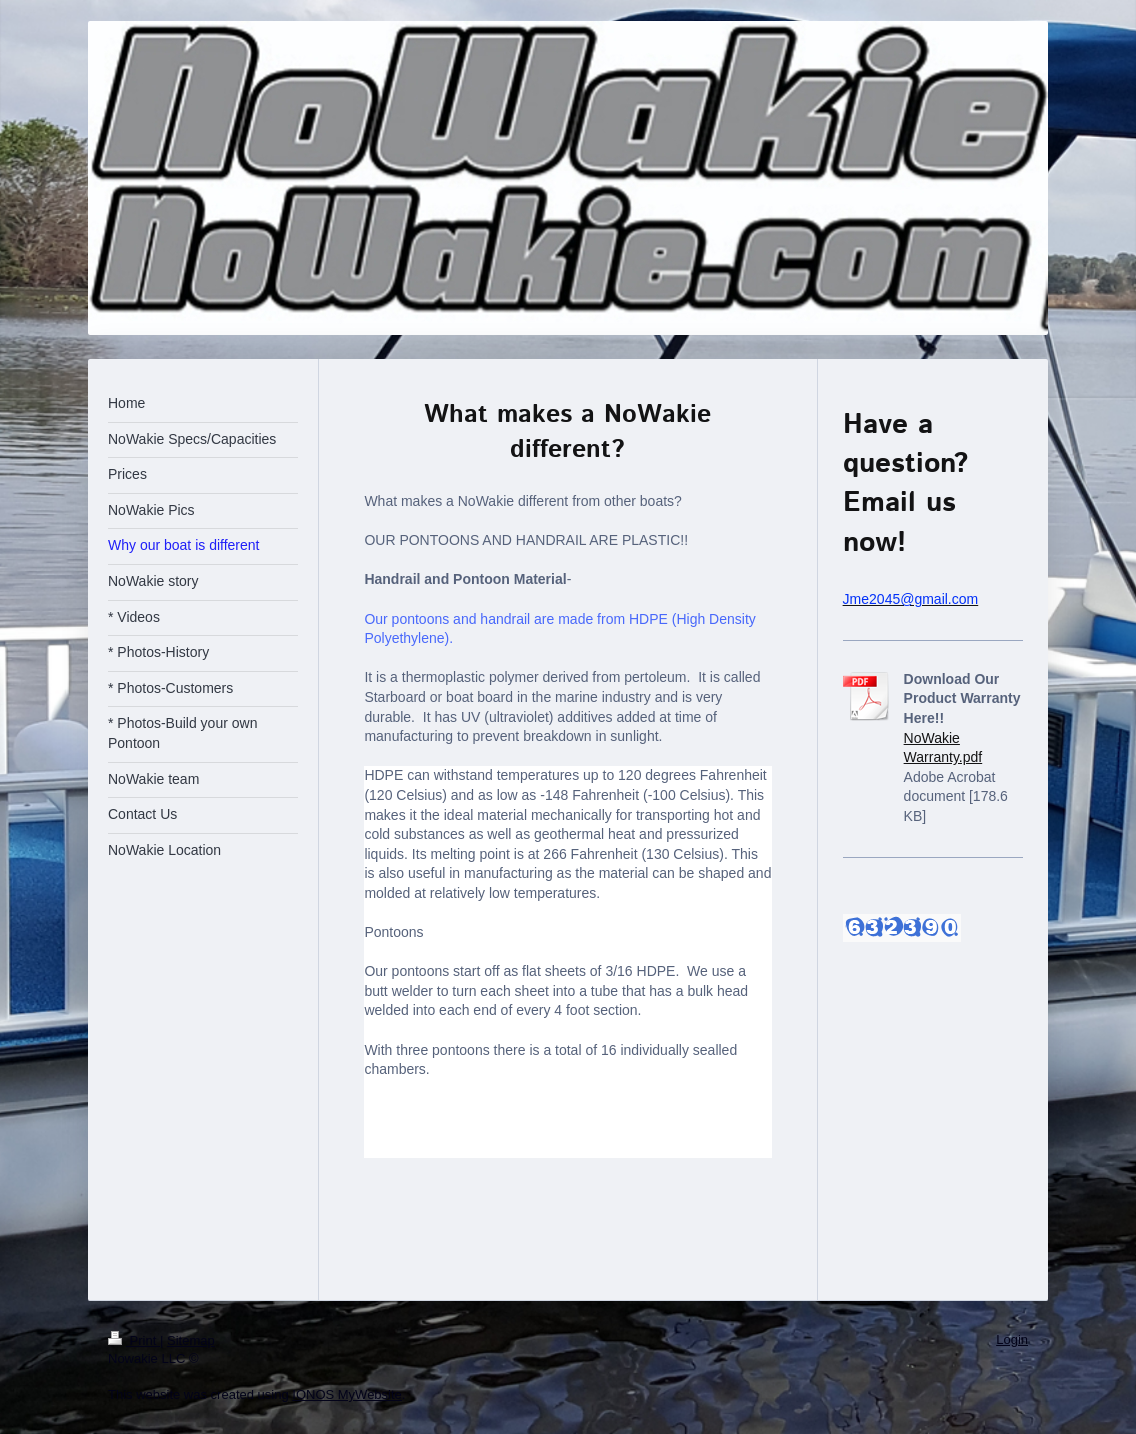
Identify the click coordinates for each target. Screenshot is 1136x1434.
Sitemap (191, 1340)
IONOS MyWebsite (347, 1394)
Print (134, 1340)
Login (1012, 1339)
